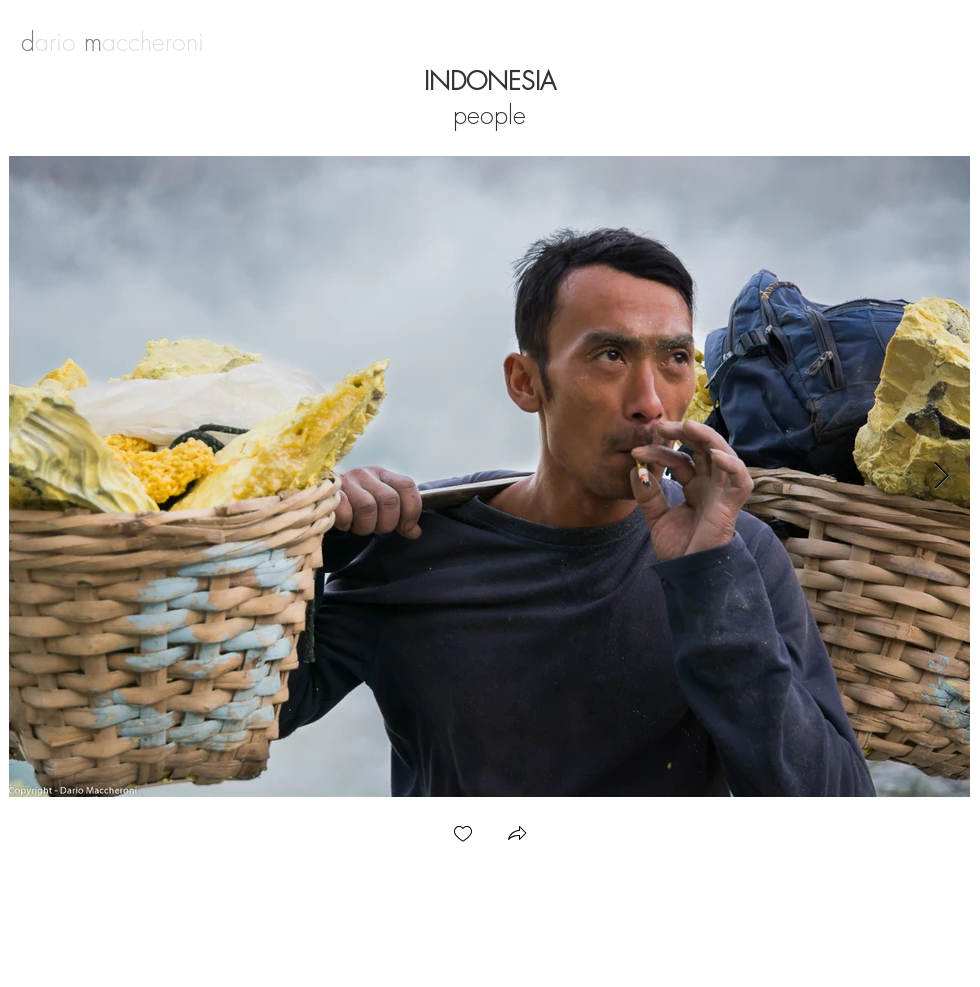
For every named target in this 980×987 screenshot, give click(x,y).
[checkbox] (463, 835)
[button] (517, 835)
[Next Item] (941, 476)
